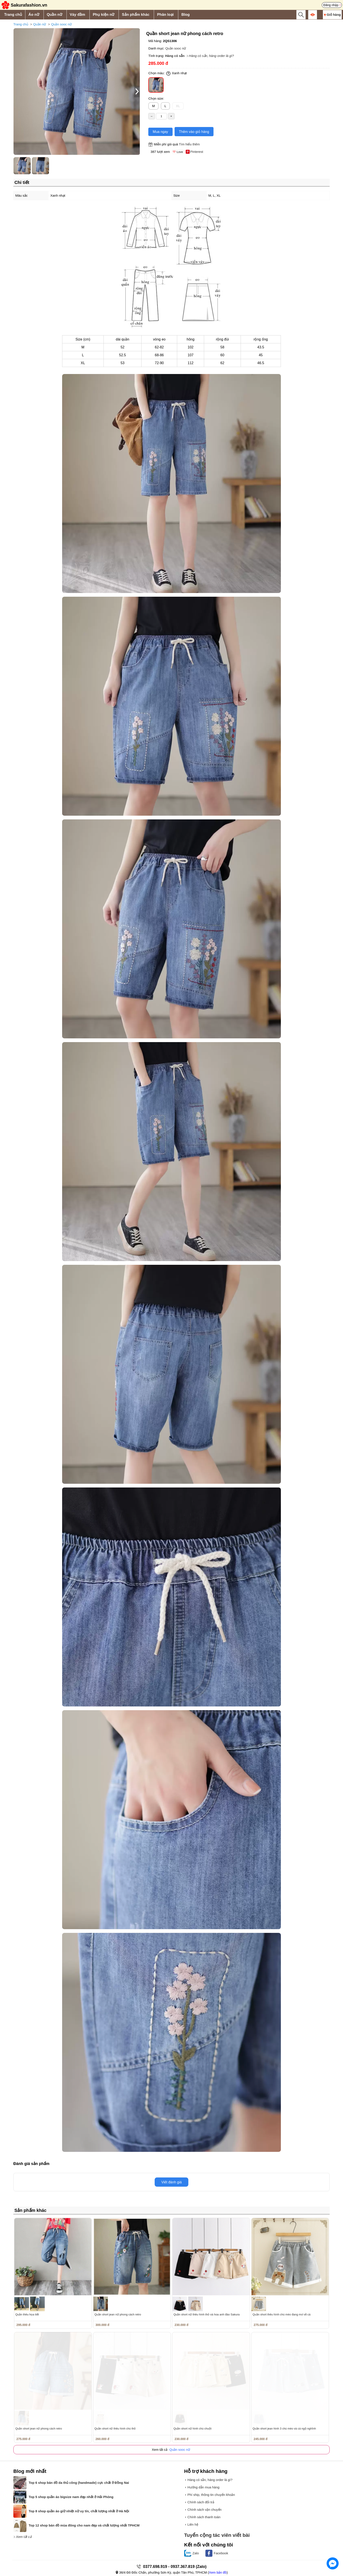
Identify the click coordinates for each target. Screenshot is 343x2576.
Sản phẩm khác (135, 14)
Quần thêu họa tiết (27, 2314)
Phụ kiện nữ (103, 14)
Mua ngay (160, 132)
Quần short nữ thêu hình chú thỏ (115, 2428)
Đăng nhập (330, 5)
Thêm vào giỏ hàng (194, 132)
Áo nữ (33, 14)
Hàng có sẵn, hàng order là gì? (211, 56)
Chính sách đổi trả (200, 2502)
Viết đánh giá (171, 2182)
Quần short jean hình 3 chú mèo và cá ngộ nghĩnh (284, 2428)
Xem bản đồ (218, 2572)
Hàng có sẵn (175, 56)
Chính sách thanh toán (203, 2517)
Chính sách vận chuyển (204, 2509)
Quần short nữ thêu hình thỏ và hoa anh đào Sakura (206, 2314)
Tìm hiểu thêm (189, 144)
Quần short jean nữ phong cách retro (117, 2314)
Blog (185, 14)
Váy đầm (77, 14)
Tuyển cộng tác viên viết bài (217, 2535)
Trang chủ (13, 14)
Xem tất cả (24, 2537)
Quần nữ (54, 14)
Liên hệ (192, 2524)
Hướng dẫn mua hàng (203, 2487)
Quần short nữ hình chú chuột (192, 2428)
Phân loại (165, 14)
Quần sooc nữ (61, 24)
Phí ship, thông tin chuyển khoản (211, 2495)
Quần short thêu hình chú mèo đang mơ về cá (282, 2314)
